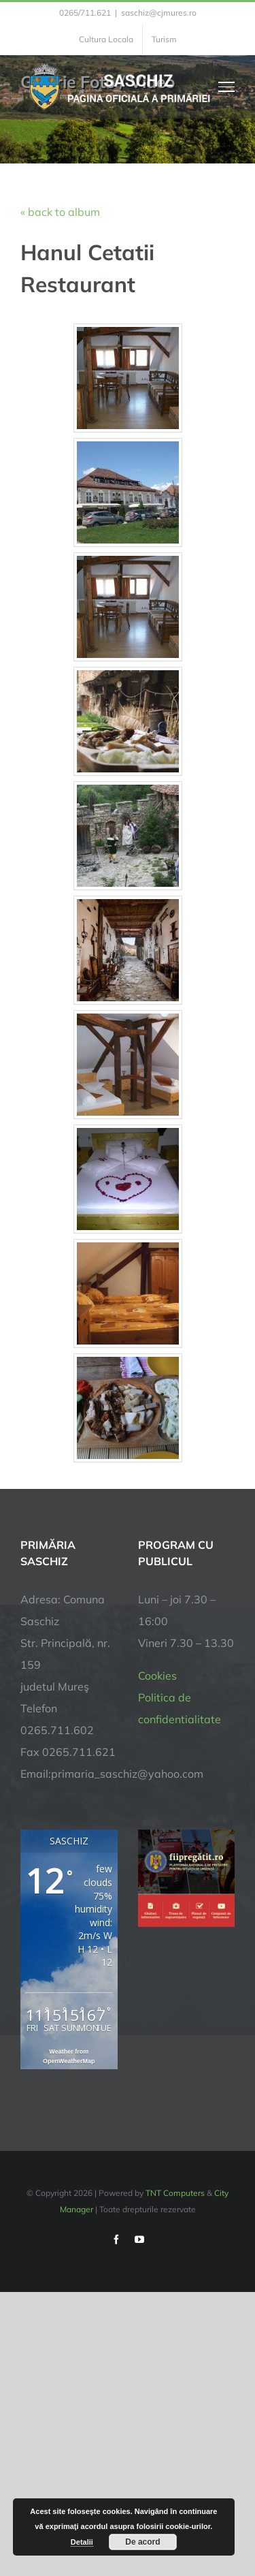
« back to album (60, 212)
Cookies (157, 1675)
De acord (142, 2542)
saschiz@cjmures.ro (159, 12)
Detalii (82, 2542)
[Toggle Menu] (227, 86)
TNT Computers (175, 2193)
